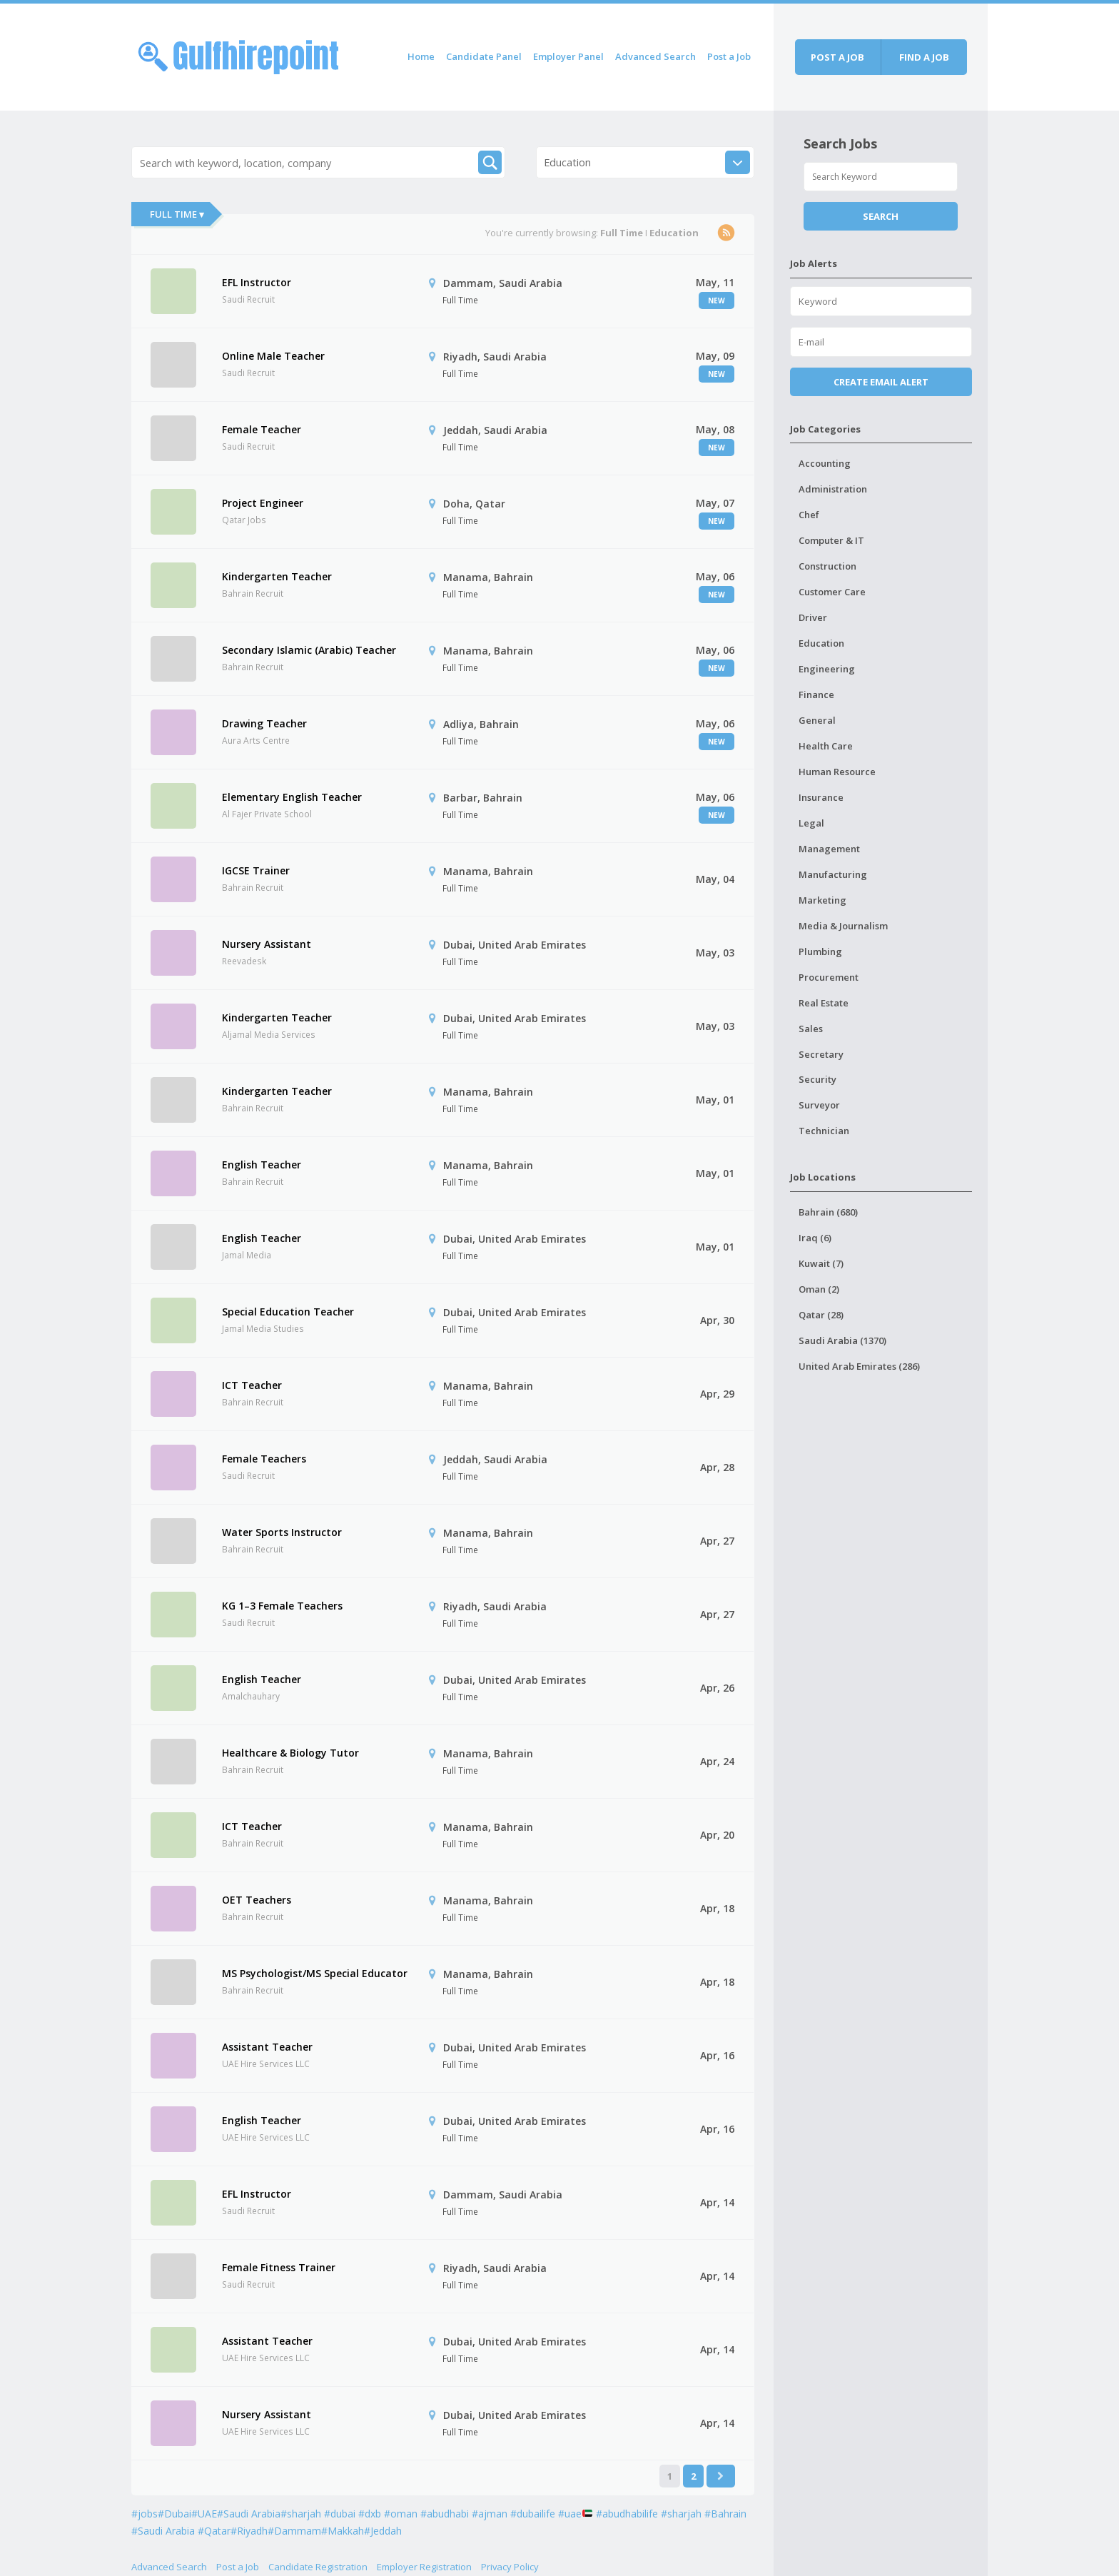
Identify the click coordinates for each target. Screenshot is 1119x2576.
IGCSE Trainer (256, 870)
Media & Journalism (843, 925)
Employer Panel (568, 56)
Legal (811, 823)
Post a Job (729, 56)
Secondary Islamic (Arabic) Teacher (309, 650)
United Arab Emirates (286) (859, 1366)
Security (817, 1079)
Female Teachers (264, 1458)
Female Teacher (261, 429)
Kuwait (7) (821, 1263)
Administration (833, 489)
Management (829, 848)
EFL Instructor (256, 282)
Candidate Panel (484, 56)
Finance (816, 694)
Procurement (829, 977)
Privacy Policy (510, 2566)
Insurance (821, 797)
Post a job (837, 57)
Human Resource (837, 771)
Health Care (826, 745)
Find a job (924, 57)
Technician (824, 1130)
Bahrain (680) (828, 1212)
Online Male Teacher (273, 356)
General (817, 720)
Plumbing (820, 951)
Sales (811, 1028)
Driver (813, 617)
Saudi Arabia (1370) (842, 1340)
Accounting (825, 463)
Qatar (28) (821, 1314)
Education (821, 643)
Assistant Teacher (267, 2047)
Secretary (821, 1054)
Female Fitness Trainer (278, 2267)
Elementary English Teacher (292, 797)
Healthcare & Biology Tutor (290, 1752)
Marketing (822, 900)
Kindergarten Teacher (277, 576)
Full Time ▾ (177, 214)
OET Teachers (256, 1899)
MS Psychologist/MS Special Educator (314, 1973)
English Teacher (261, 1164)
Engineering (827, 668)
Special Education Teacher (288, 1311)
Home (421, 56)
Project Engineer (262, 503)
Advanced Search (655, 56)
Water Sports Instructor (282, 1532)
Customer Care (832, 591)
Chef (809, 514)
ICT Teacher (252, 1385)
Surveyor (819, 1104)
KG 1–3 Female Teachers (282, 1605)
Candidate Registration (318, 2566)
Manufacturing (833, 874)
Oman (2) (819, 1289)
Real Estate (824, 1002)
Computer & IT (831, 540)
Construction (827, 566)
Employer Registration (424, 2566)
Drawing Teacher (264, 723)
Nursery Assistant (266, 944)
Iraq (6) (815, 1237)
